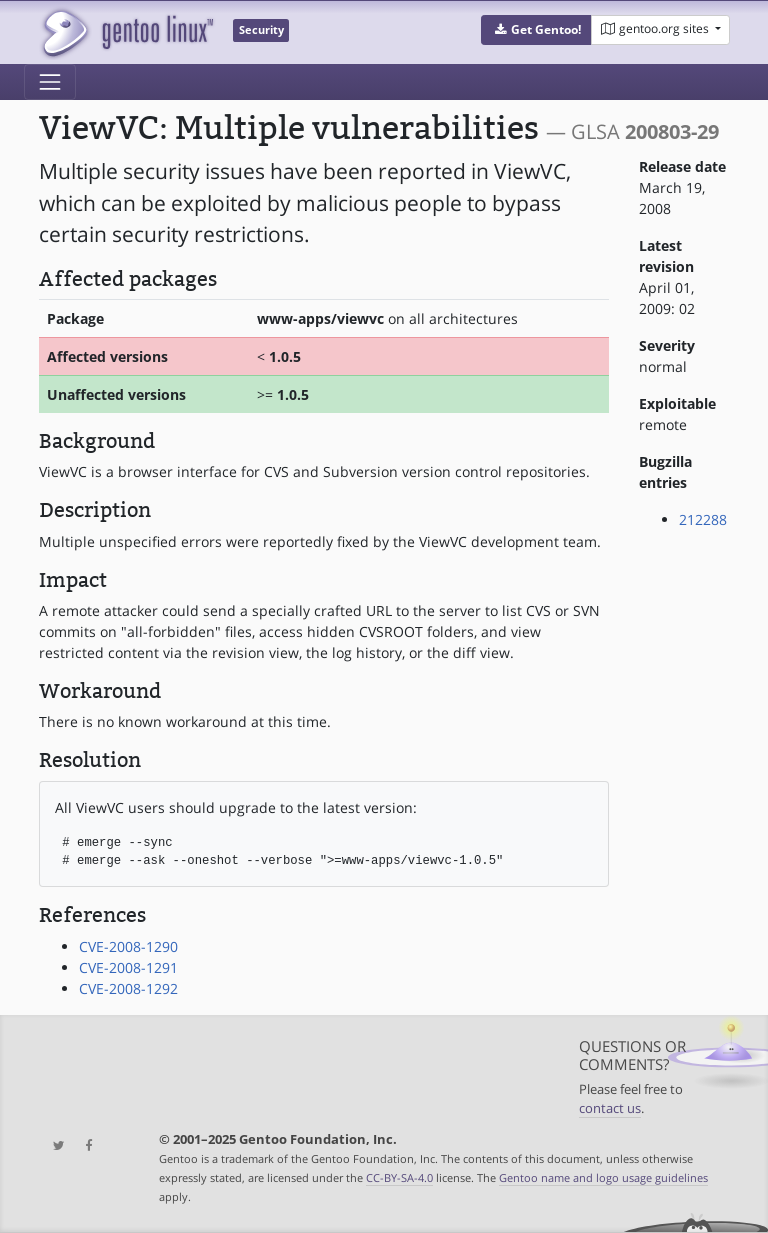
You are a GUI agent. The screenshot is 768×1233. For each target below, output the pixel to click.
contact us (610, 1108)
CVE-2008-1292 (128, 988)
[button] (536, 30)
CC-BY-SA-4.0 (399, 1177)
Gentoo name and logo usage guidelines (603, 1177)
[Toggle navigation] (50, 82)
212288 (703, 519)
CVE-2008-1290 (128, 946)
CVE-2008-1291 (128, 967)
